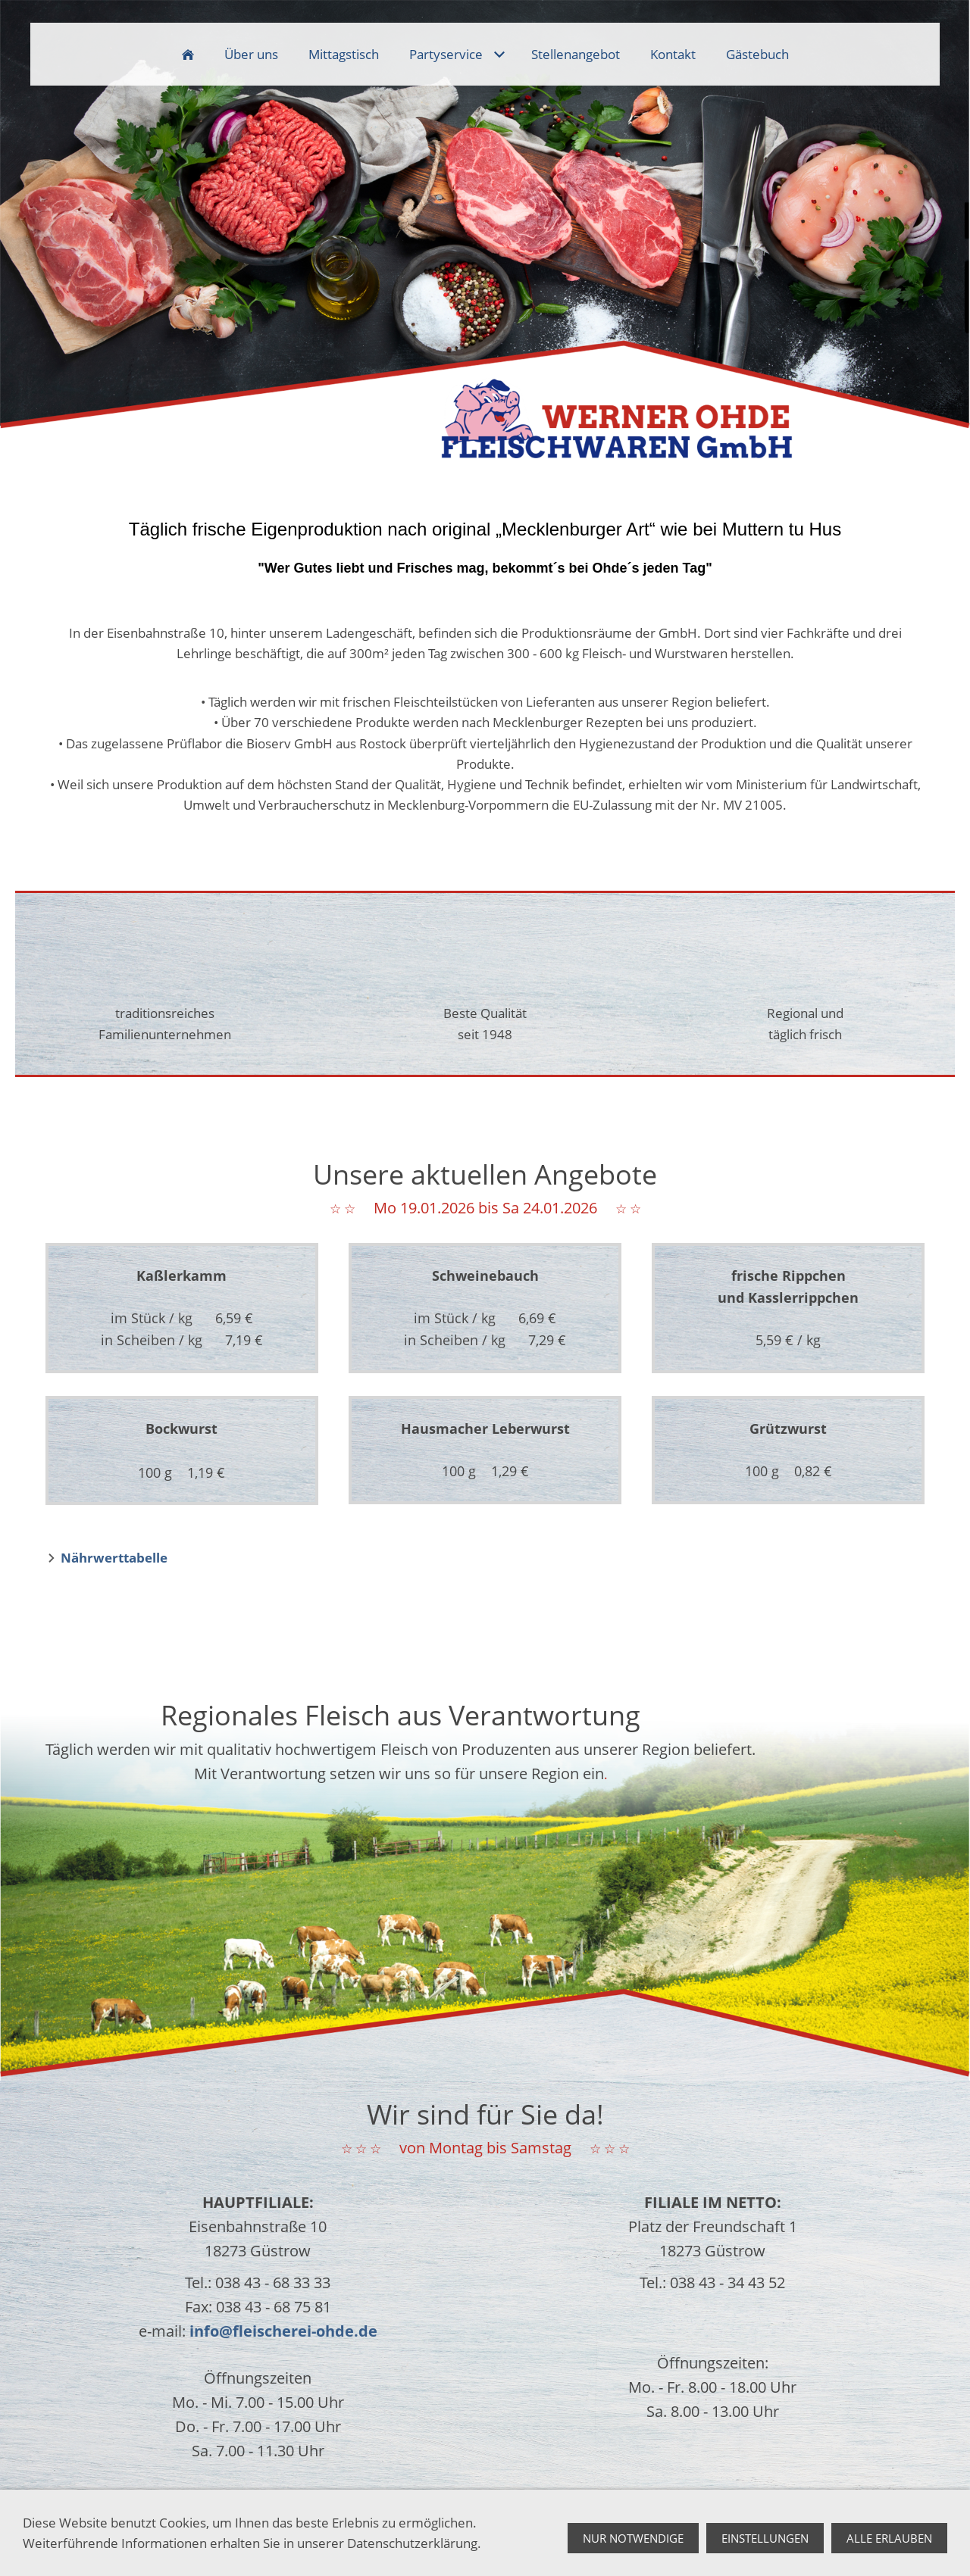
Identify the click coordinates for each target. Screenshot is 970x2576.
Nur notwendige (633, 2538)
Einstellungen (765, 2538)
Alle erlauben (889, 2538)
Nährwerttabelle (114, 1557)
